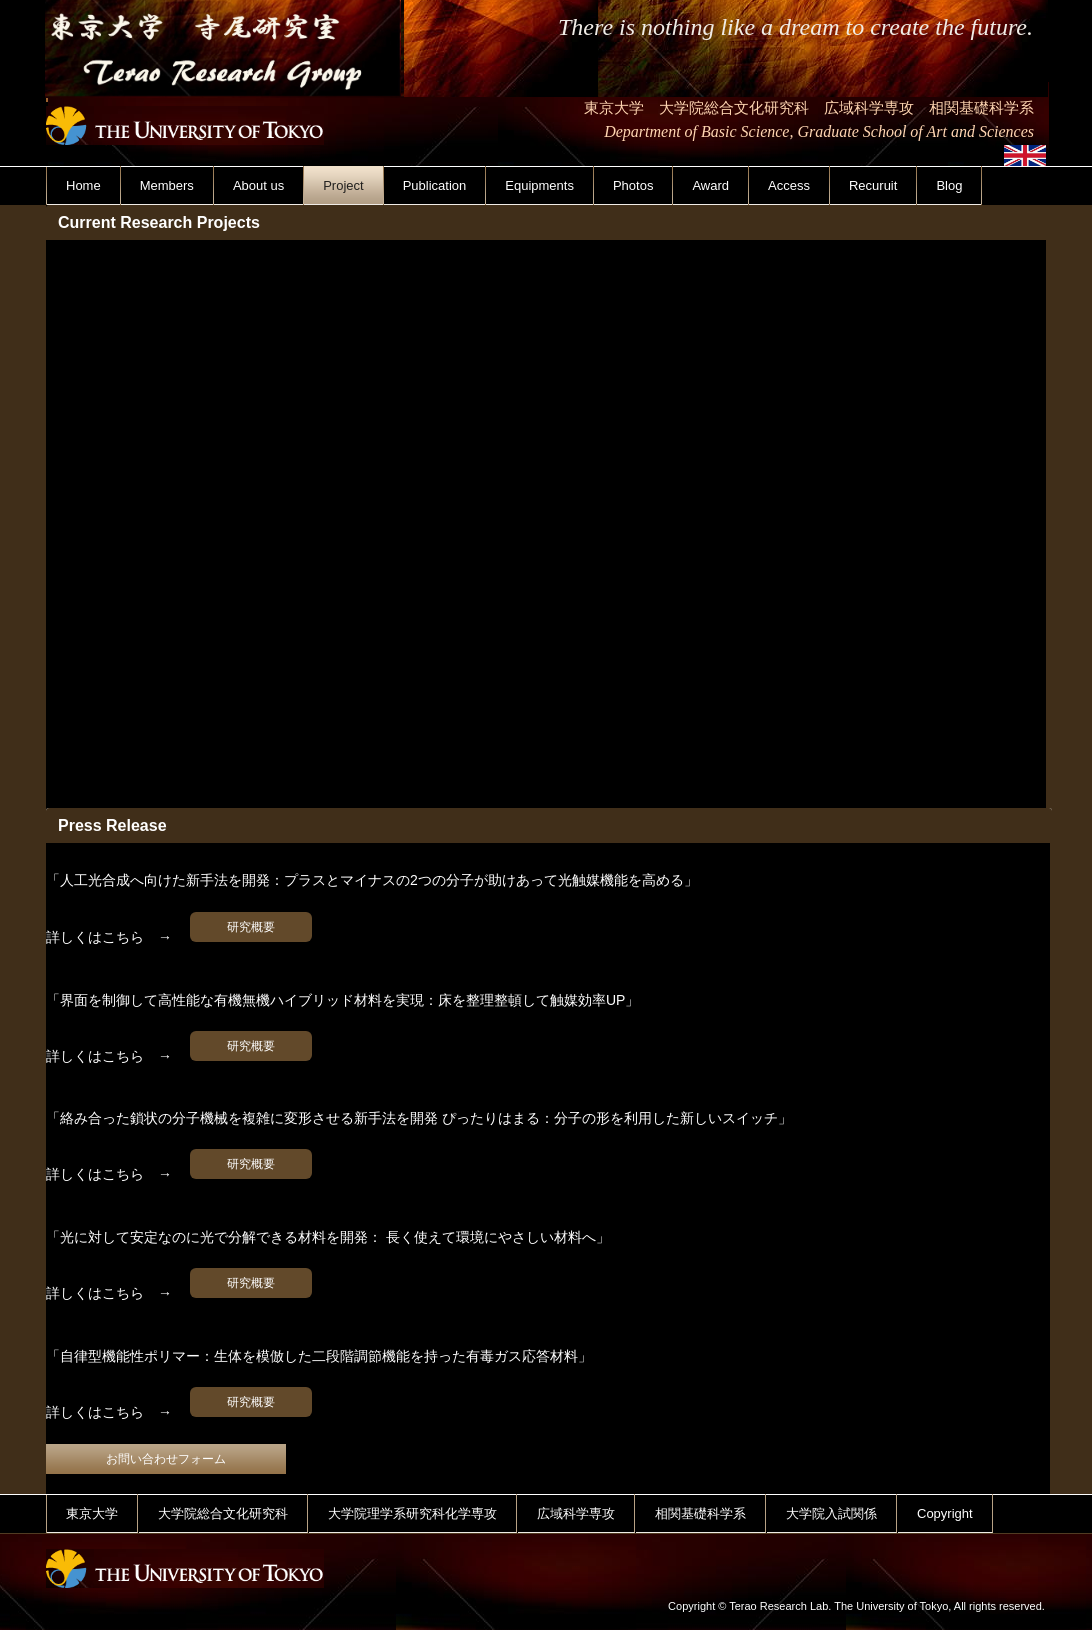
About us (258, 185)
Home (83, 185)
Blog (949, 185)
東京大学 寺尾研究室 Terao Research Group (224, 108)
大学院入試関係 (831, 1513)
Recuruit (873, 185)
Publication (435, 185)
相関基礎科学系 (700, 1513)
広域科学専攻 (576, 1513)
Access (789, 185)
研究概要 (251, 927)
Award (710, 185)
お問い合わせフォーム (166, 1459)
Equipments (539, 185)
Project (343, 185)
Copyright (945, 1513)
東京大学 (92, 1513)
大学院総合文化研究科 (223, 1513)
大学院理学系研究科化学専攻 (412, 1513)
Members (167, 185)
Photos (633, 185)
